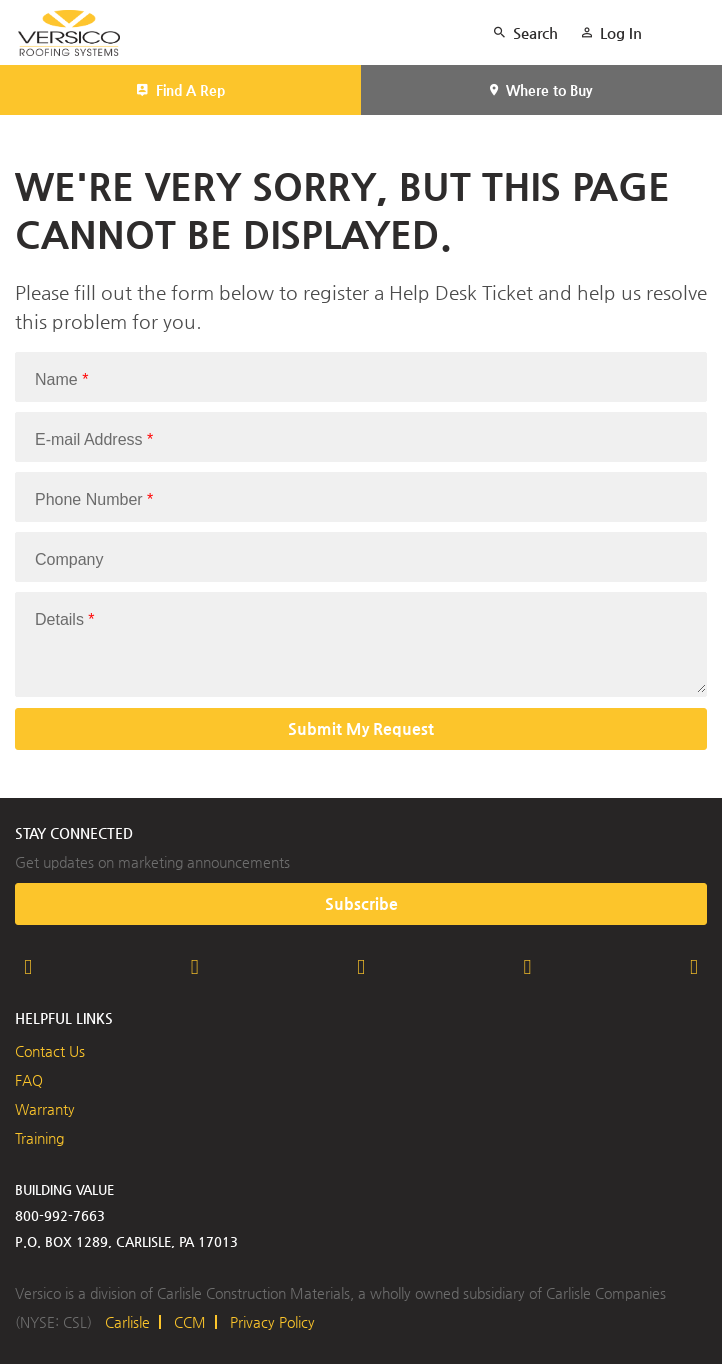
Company (69, 559)
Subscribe (361, 903)
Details (65, 619)
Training (39, 1138)
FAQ (29, 1080)
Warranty (45, 1109)
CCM (190, 1322)
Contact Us (50, 1051)
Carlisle (127, 1322)
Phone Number (94, 499)
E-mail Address (94, 439)
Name (61, 379)
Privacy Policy (272, 1322)
